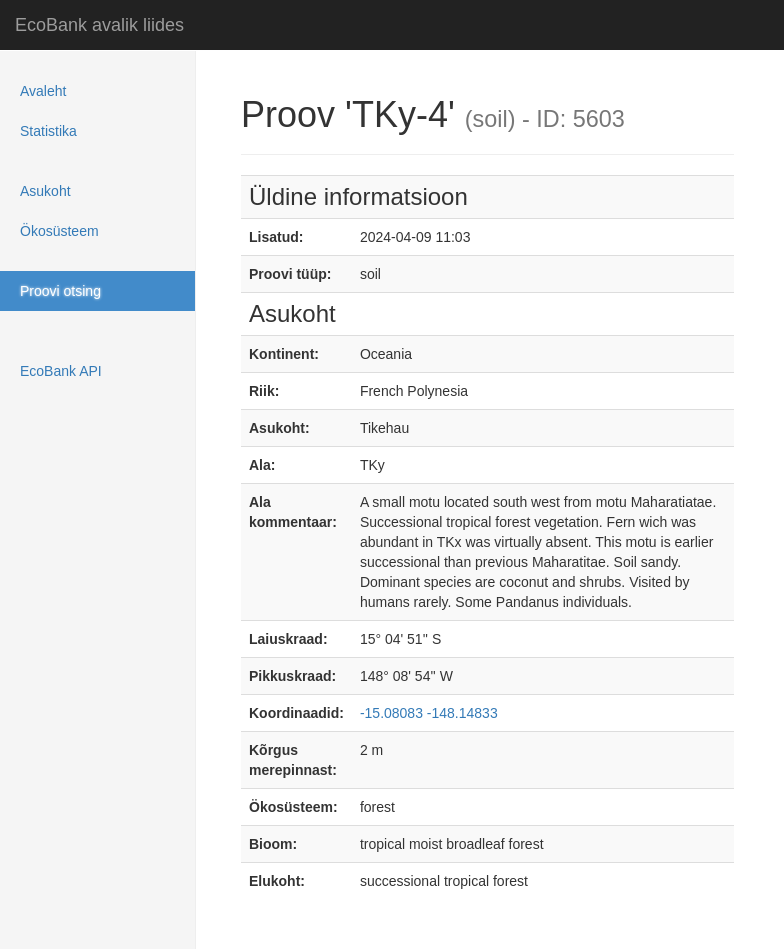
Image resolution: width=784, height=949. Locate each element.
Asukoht (45, 191)
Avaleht (43, 91)
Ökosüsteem (59, 231)
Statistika (48, 131)
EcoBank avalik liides (99, 25)
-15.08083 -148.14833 (429, 713)
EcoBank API (61, 371)
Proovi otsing (60, 291)
